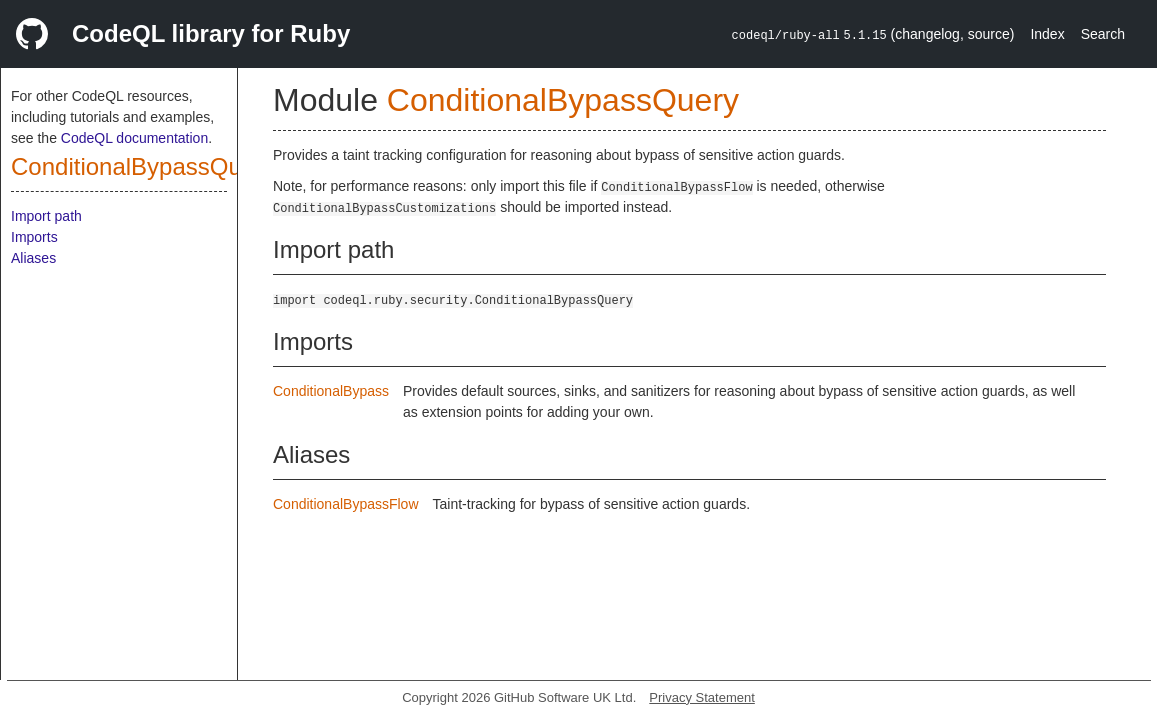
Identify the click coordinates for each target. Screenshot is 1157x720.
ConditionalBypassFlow (346, 504)
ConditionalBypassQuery (143, 166)
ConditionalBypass (331, 391)
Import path (46, 216)
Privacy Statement (702, 697)
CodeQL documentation (134, 138)
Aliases (33, 258)
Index (1047, 34)
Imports (34, 237)
